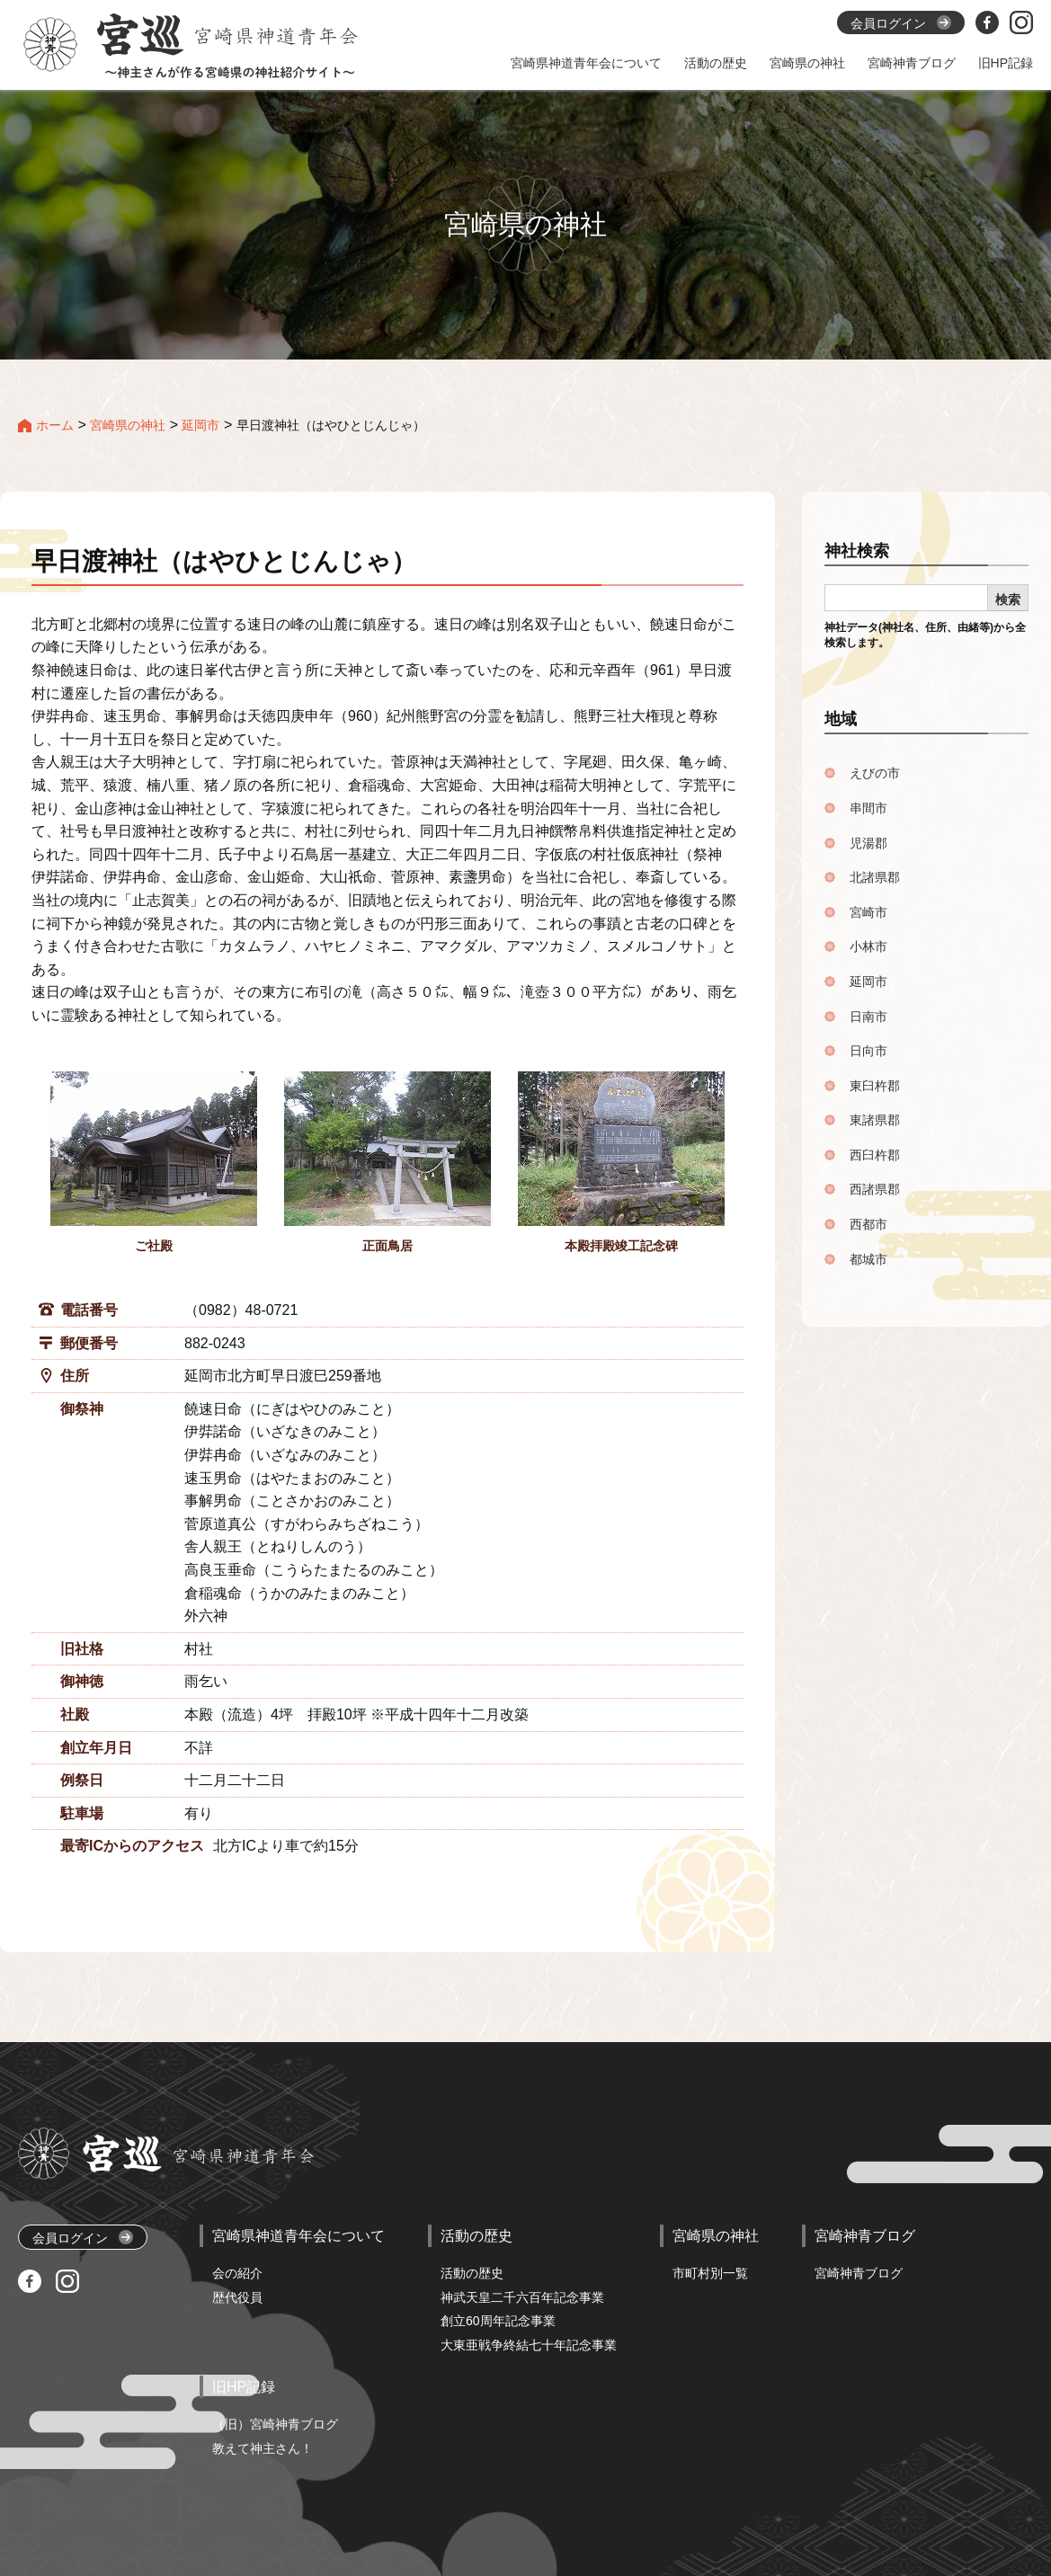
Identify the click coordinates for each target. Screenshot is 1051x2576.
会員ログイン (82, 2237)
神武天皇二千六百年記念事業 (522, 2297)
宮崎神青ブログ (859, 2273)
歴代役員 (237, 2297)
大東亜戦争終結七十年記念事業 (529, 2345)
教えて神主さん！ (262, 2448)
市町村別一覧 (710, 2273)
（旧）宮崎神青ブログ (275, 2424)
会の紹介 (237, 2273)
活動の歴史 (472, 2273)
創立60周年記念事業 (498, 2321)
